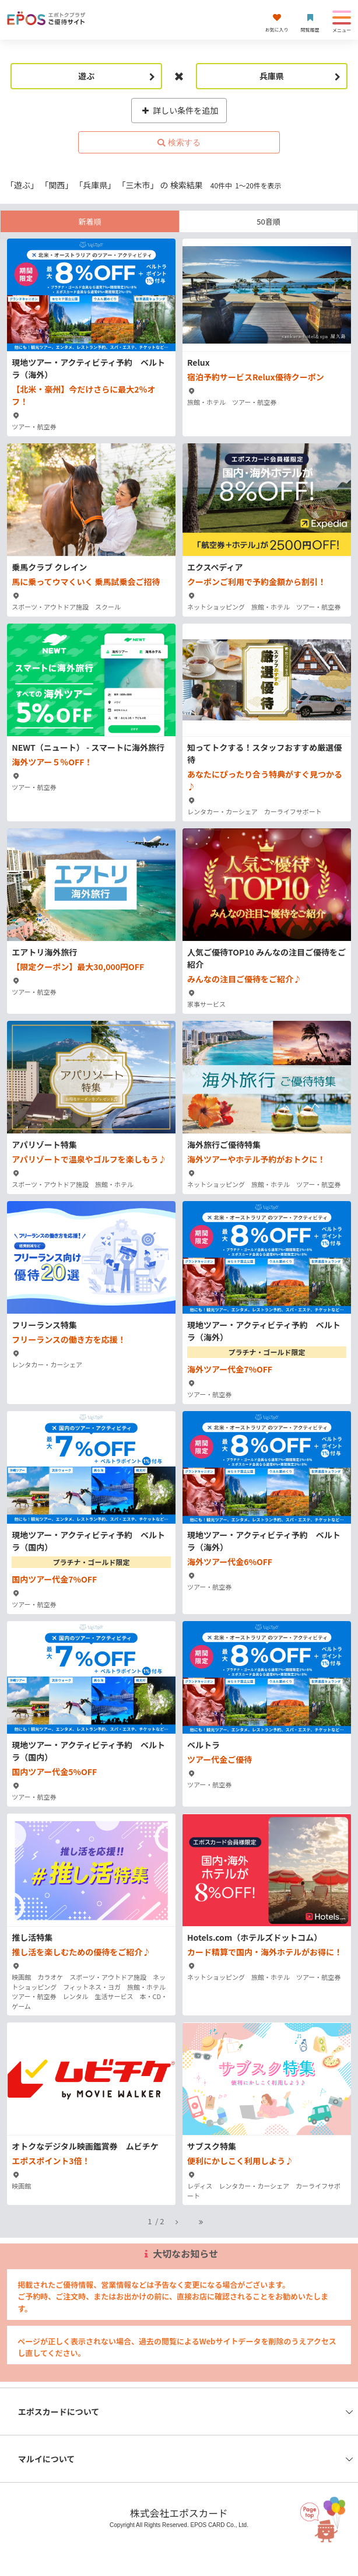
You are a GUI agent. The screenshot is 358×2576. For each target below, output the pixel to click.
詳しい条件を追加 (179, 110)
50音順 (268, 221)
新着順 (89, 221)
